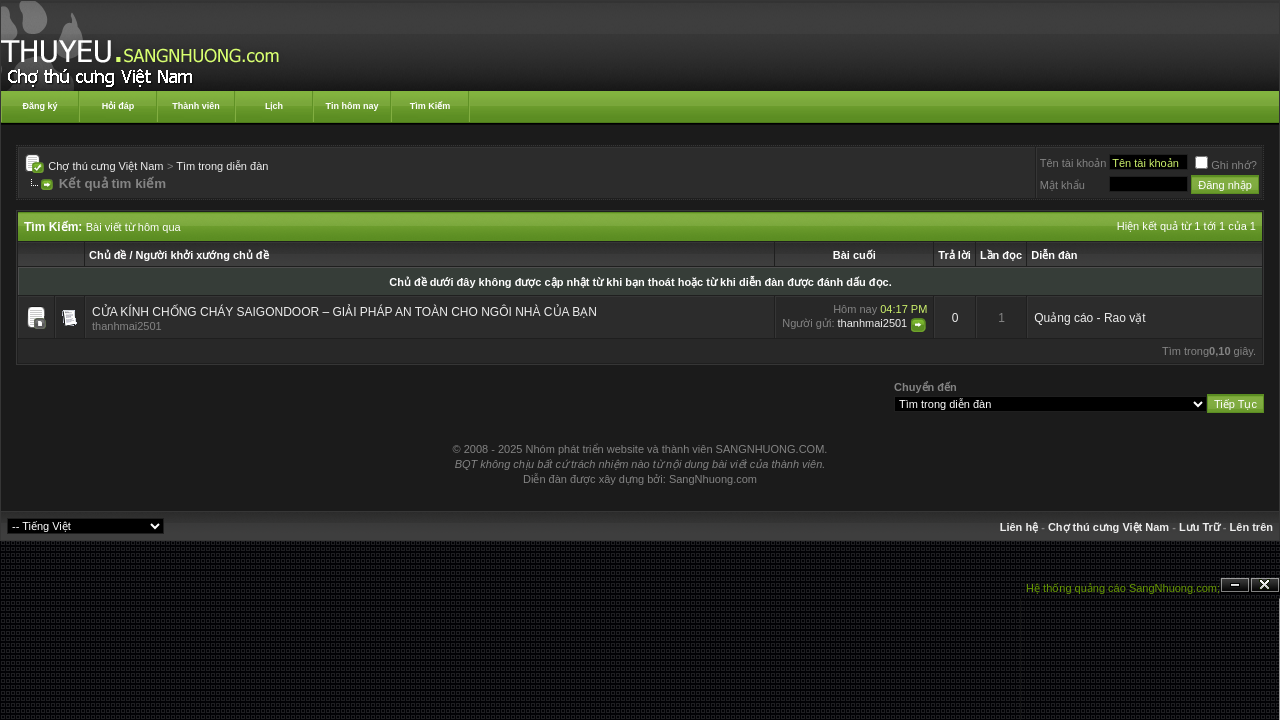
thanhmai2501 (127, 326)
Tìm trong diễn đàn (222, 166)
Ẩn (1235, 585)
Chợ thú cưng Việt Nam (105, 166)
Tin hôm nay (352, 106)
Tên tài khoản (1073, 163)
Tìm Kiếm (430, 106)
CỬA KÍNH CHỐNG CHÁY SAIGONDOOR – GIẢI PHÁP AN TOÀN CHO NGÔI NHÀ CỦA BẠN (344, 312)
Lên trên (1251, 527)
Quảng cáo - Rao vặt (1089, 318)
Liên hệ (1019, 527)
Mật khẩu (1062, 185)
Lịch (274, 106)
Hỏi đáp (118, 106)
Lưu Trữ (1199, 527)
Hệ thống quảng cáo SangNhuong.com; (1123, 588)
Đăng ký (39, 106)
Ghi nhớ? (1226, 165)
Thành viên (196, 106)
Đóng (1265, 585)
